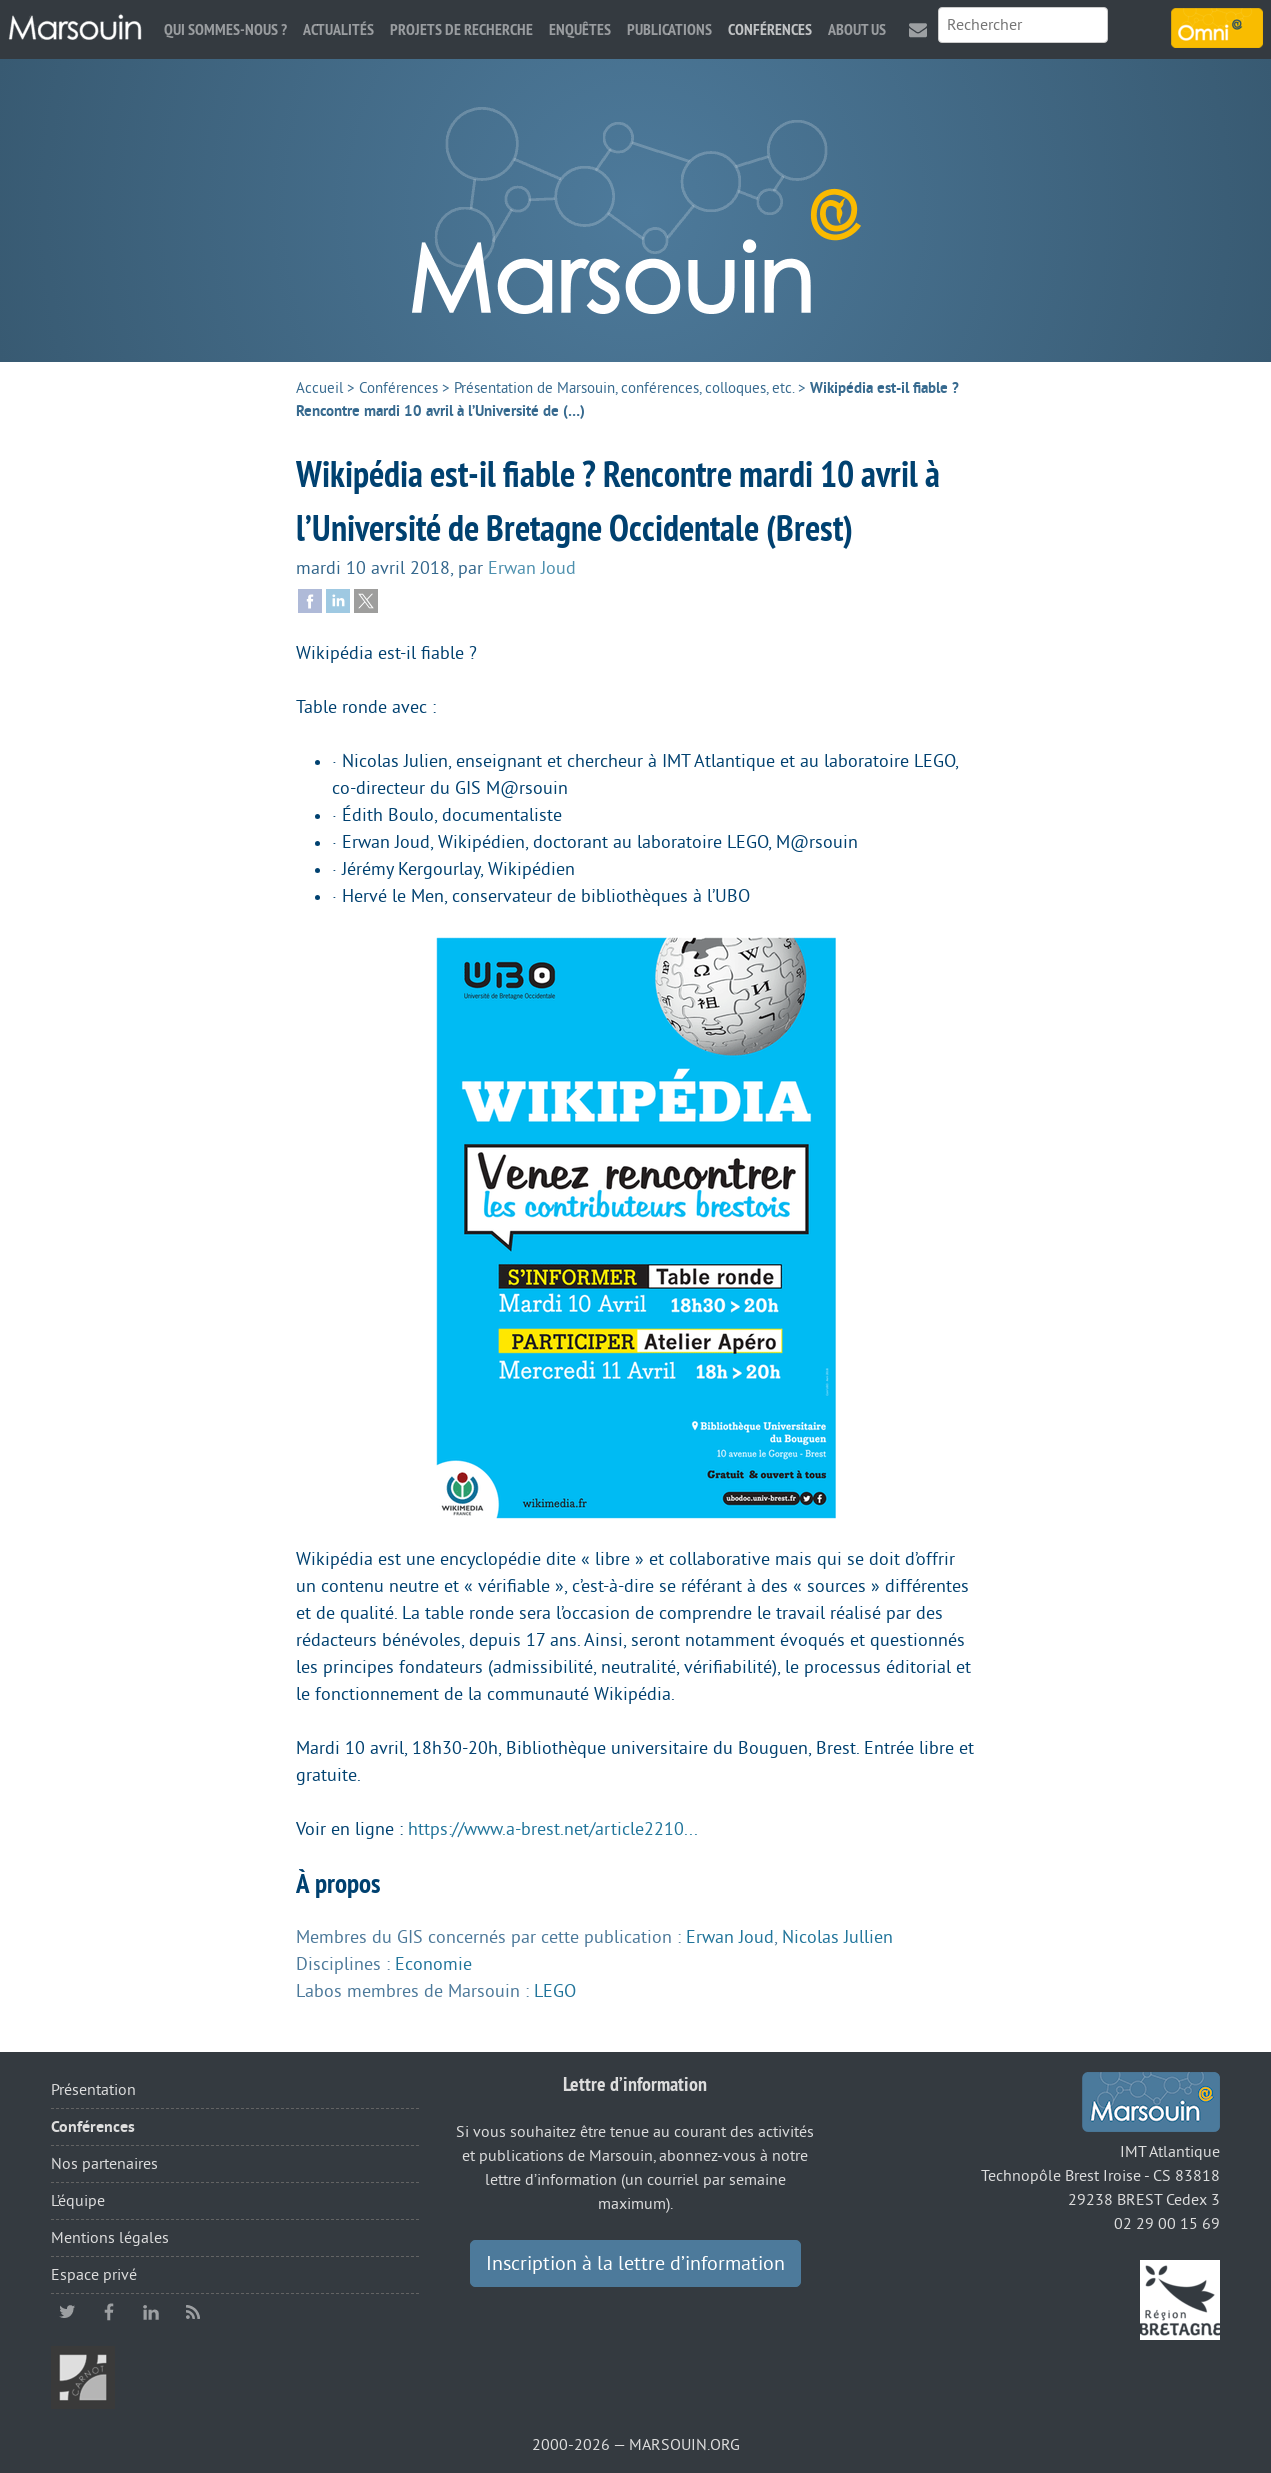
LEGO (555, 1991)
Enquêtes (580, 29)
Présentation (93, 2090)
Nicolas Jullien (837, 1937)
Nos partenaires (104, 2164)
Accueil (319, 388)
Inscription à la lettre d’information (635, 2264)
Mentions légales (110, 2238)
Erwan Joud (532, 568)
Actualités (338, 29)
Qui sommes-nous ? (225, 29)
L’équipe (78, 2201)
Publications (669, 29)
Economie (433, 1964)
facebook (109, 2312)
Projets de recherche (461, 29)
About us (857, 29)
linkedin (151, 2312)
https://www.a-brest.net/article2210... (553, 1829)
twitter (67, 2312)
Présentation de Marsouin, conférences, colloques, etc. (624, 388)
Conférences (770, 29)
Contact (918, 29)
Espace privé (94, 2275)
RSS (193, 2312)
